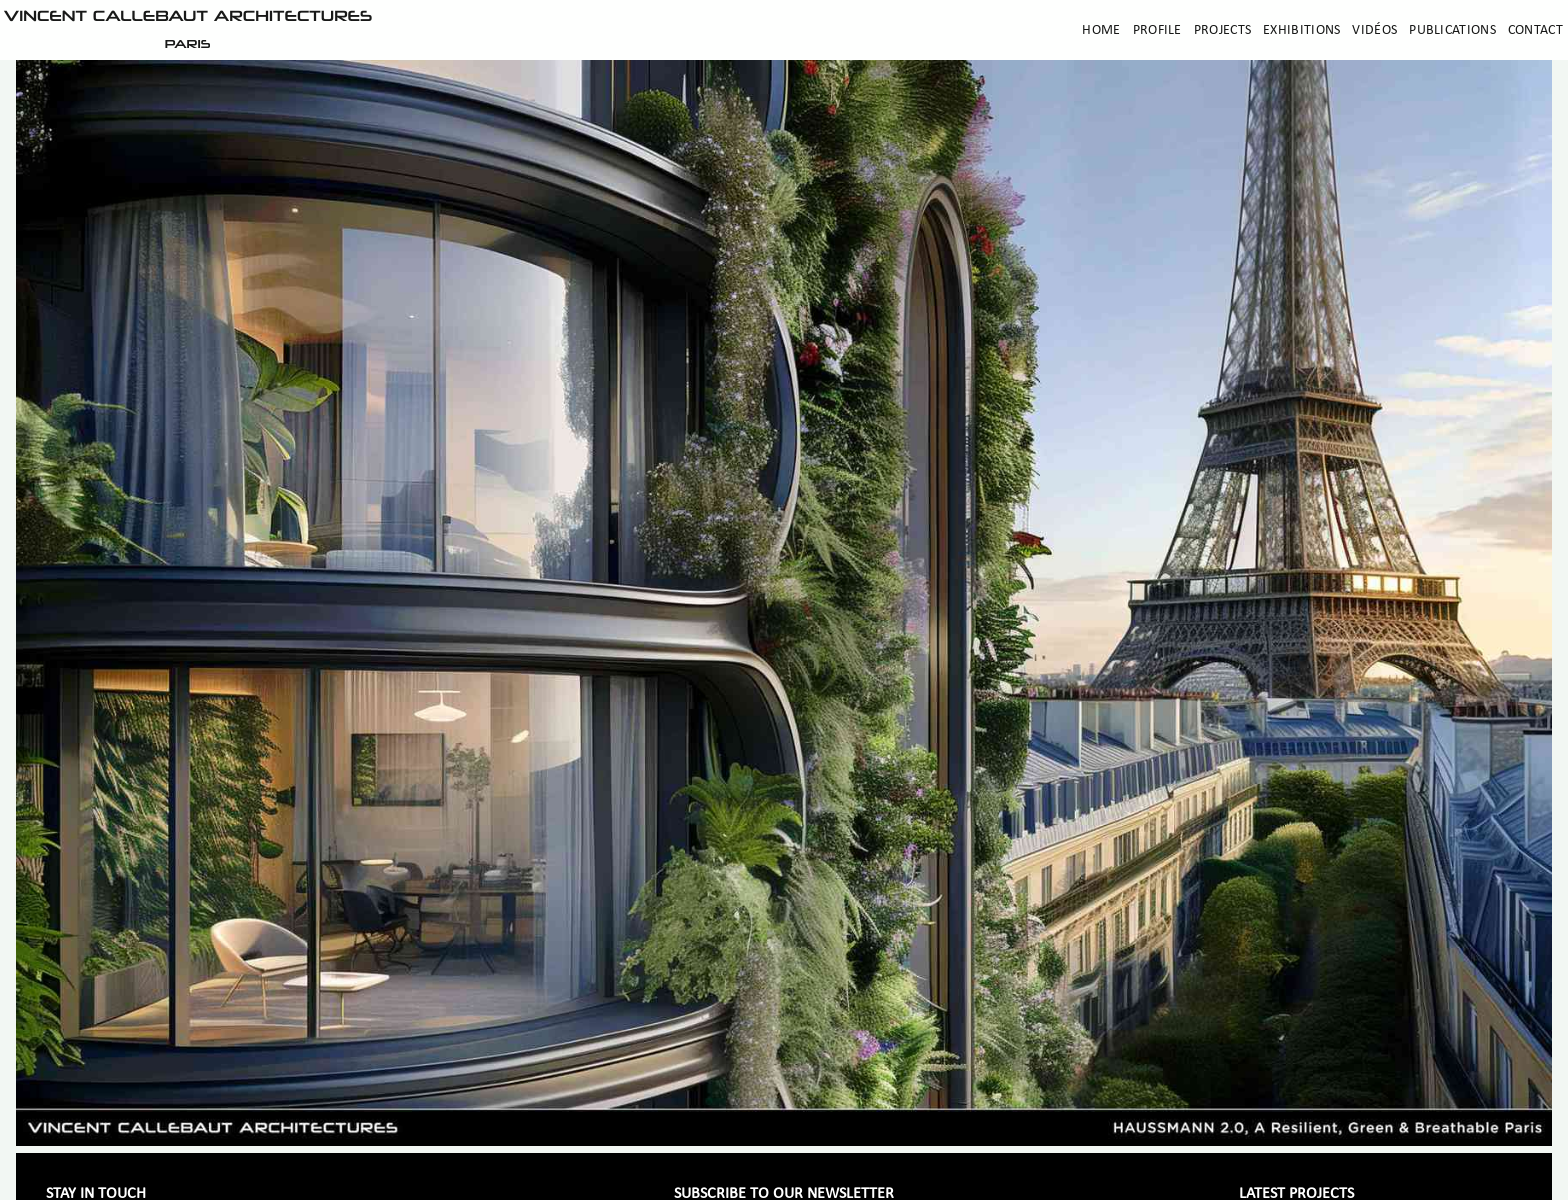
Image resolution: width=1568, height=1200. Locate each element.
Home (1101, 30)
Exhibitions (1301, 30)
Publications (1452, 30)
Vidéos (1374, 30)
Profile (1157, 30)
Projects (1222, 30)
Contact (1535, 30)
